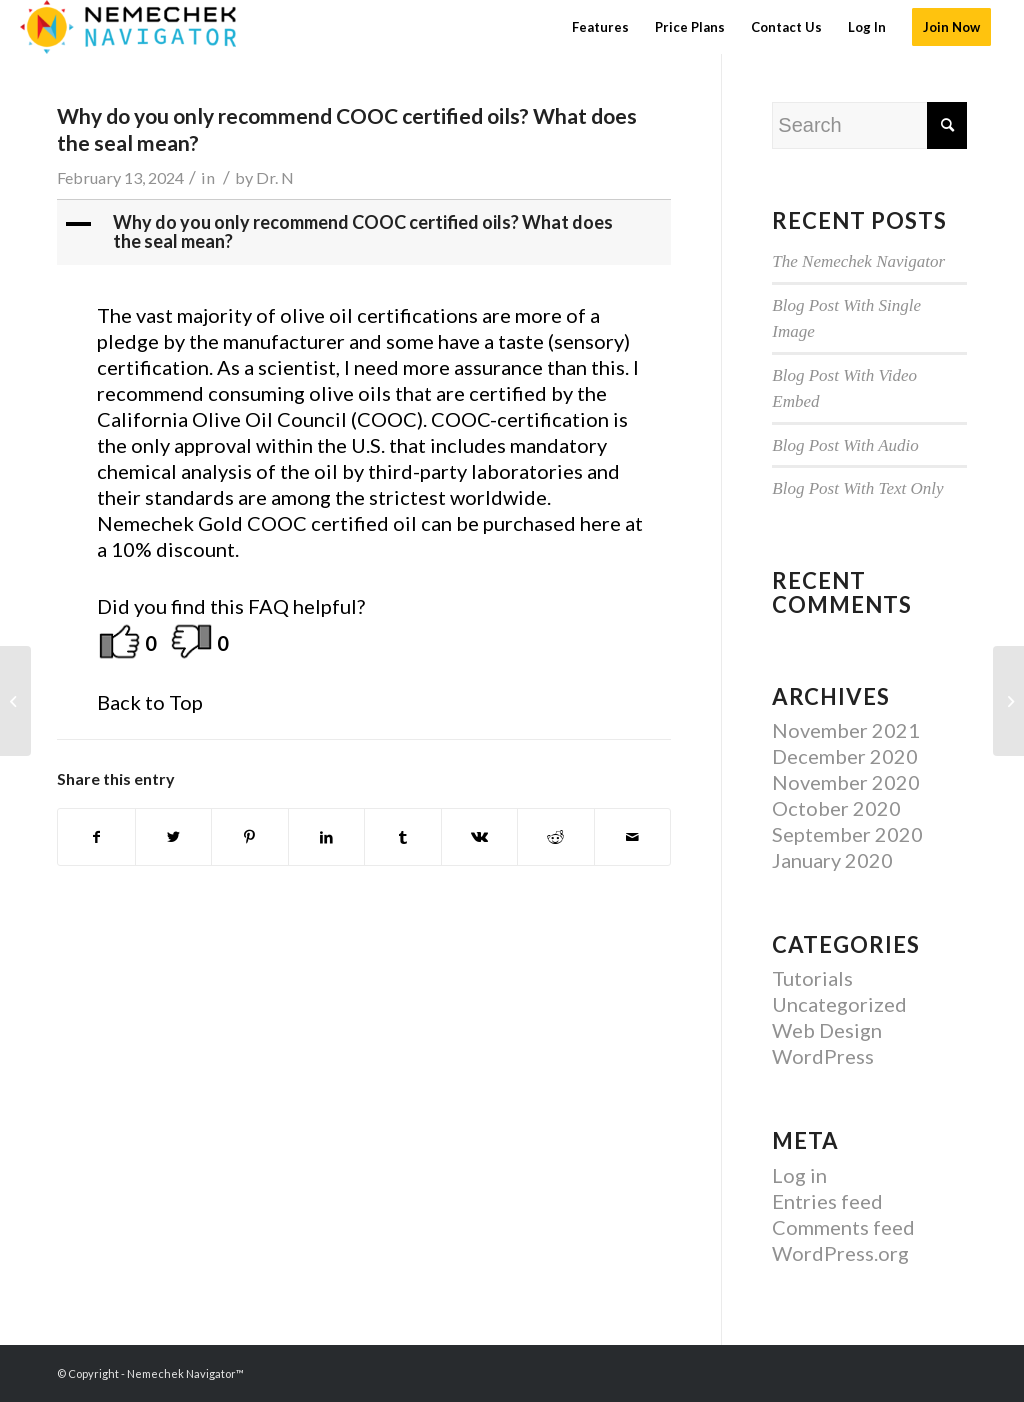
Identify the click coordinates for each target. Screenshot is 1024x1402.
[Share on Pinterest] (250, 837)
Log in (799, 1175)
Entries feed (827, 1201)
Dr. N (275, 177)
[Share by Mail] (633, 837)
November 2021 (846, 730)
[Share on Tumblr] (403, 837)
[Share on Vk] (480, 837)
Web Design (827, 1030)
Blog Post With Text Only (857, 488)
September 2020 (847, 834)
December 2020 (845, 756)
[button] (366, 233)
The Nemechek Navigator (858, 261)
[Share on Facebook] (96, 837)
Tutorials (812, 978)
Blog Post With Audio (845, 445)
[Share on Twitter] (174, 837)
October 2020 (836, 808)
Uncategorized (839, 1004)
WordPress (823, 1056)
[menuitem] (600, 27)
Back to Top (150, 702)
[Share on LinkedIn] (327, 837)
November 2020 (846, 782)
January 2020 (832, 860)
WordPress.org (840, 1253)
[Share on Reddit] (556, 837)
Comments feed (843, 1227)
